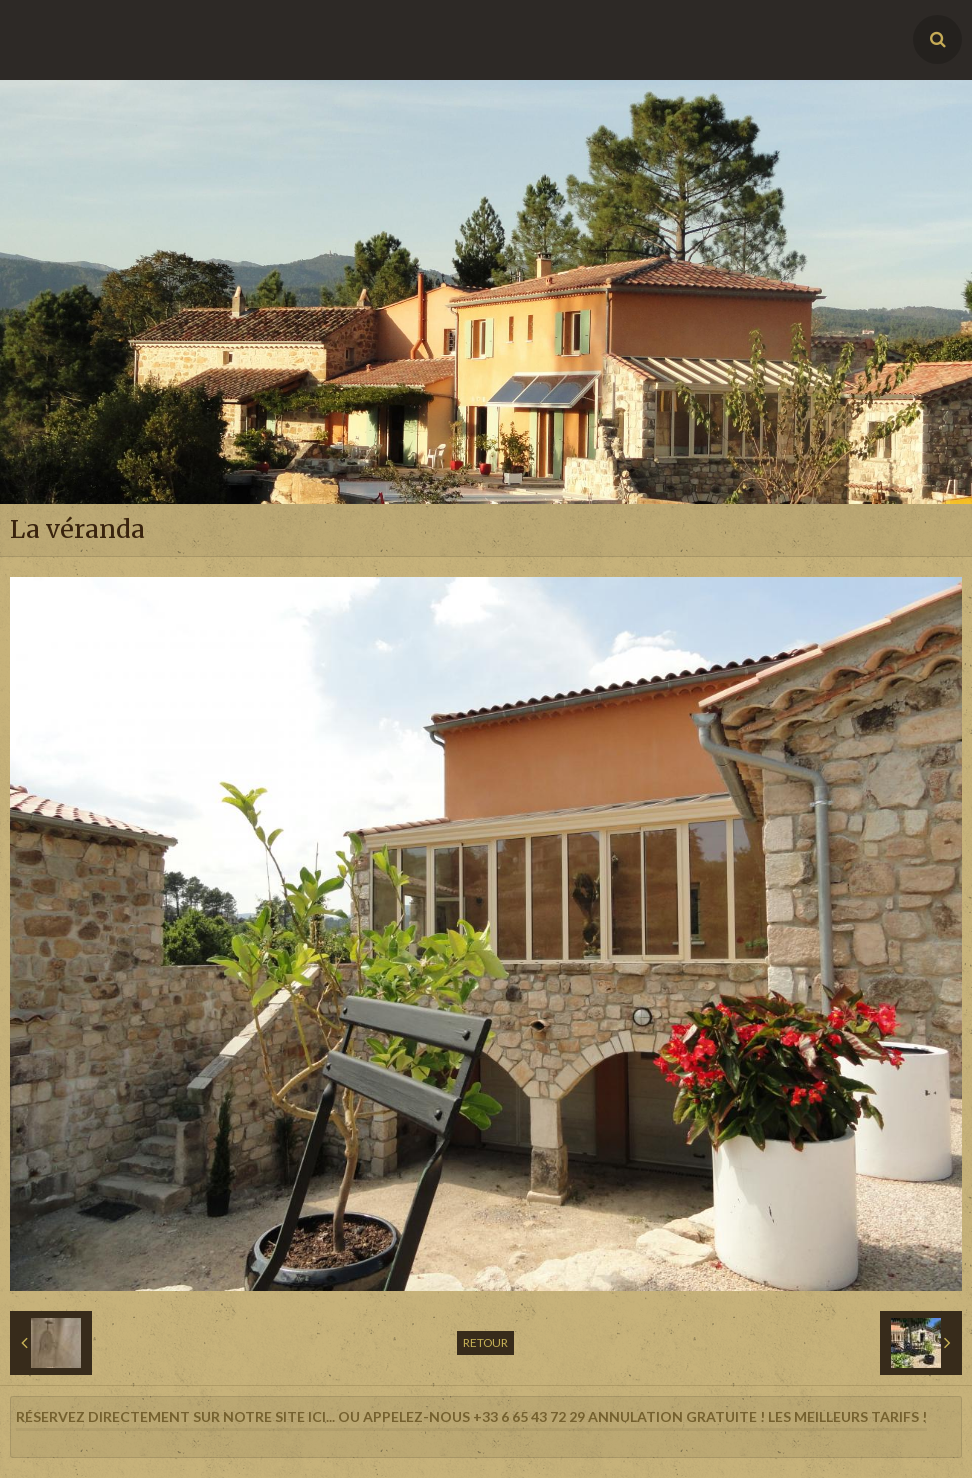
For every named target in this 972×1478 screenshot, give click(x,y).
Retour (485, 1342)
